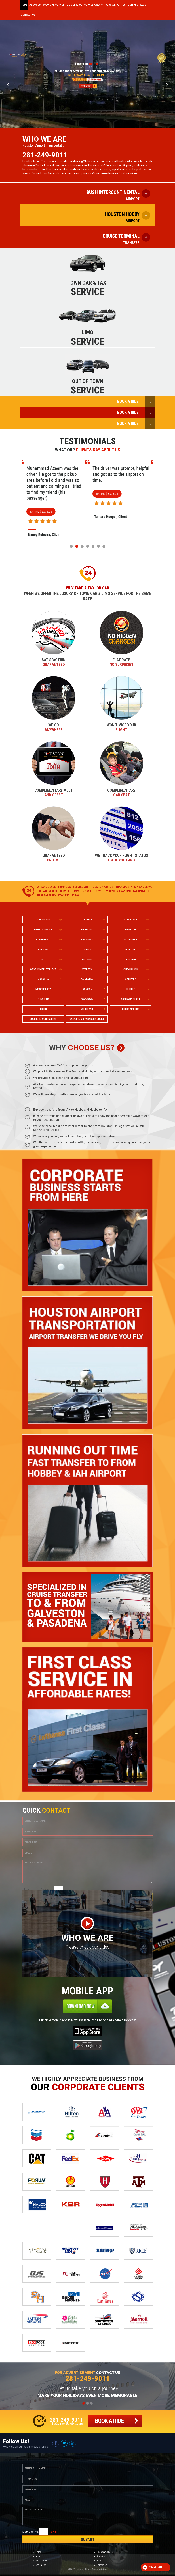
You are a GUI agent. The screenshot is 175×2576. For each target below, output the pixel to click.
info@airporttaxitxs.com (66, 2423)
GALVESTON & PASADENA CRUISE (86, 1019)
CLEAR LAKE (130, 919)
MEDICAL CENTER (43, 929)
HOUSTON (87, 989)
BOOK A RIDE (136, 401)
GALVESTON (87, 979)
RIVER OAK (130, 929)
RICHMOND (86, 929)
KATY (43, 959)
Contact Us (28, 15)
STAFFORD (130, 979)
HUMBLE (130, 989)
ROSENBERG (130, 939)
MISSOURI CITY (43, 989)
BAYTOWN (43, 949)
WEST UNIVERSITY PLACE (43, 969)
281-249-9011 (44, 155)
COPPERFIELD (43, 939)
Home (24, 5)
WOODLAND (87, 1009)
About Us (35, 5)
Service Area (92, 5)
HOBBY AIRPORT (130, 1009)
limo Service (102, 2556)
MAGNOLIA (43, 979)
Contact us (102, 2565)
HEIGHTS (43, 1009)
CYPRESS (87, 969)
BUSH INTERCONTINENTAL (43, 1019)
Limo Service (74, 5)
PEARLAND (130, 949)
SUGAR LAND (43, 919)
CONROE (87, 949)
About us (39, 2556)
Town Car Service (53, 5)
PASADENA (87, 939)
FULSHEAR (43, 999)
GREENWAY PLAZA (130, 999)
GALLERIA (87, 919)
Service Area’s (41, 2560)
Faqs (143, 5)
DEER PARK (130, 959)
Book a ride (40, 2565)
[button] (71, 546)
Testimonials (129, 5)
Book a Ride (112, 5)
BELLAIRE (87, 959)
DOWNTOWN (87, 999)
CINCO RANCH (130, 969)
